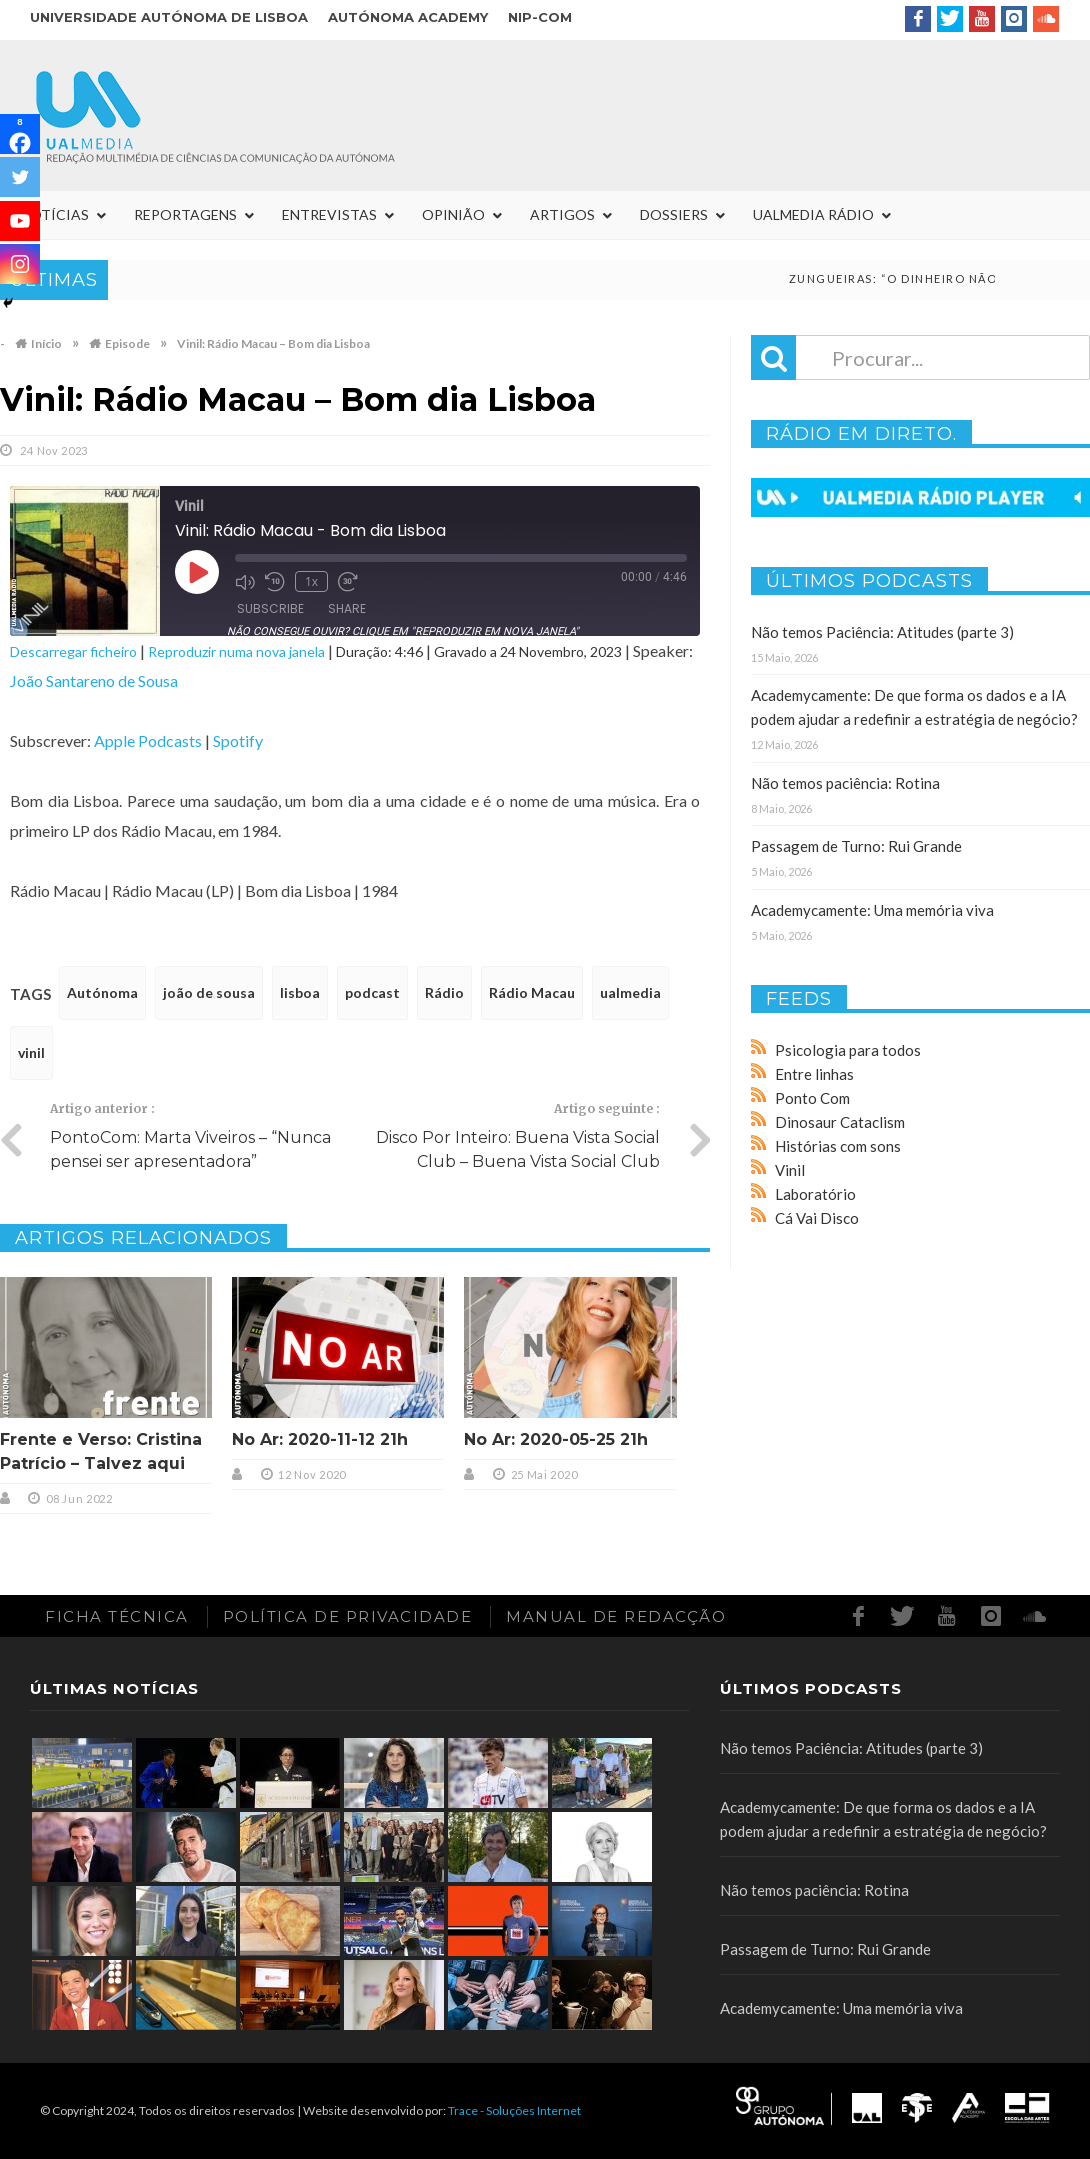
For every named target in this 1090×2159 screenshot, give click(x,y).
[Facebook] (20, 134)
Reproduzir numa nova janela (236, 651)
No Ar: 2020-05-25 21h (556, 1439)
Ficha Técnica (117, 1616)
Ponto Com (812, 1098)
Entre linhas (814, 1074)
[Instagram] (20, 264)
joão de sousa (209, 992)
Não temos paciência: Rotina (845, 783)
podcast (372, 992)
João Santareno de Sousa (94, 680)
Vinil (790, 1170)
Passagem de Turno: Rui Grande (856, 846)
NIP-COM (540, 17)
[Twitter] (20, 177)
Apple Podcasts (148, 740)
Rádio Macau (532, 992)
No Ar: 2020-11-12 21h (320, 1439)
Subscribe (270, 608)
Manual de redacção (616, 1616)
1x (311, 581)
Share (347, 608)
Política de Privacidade (348, 1616)
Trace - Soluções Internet (514, 2110)
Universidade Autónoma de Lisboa (169, 17)
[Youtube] (20, 221)
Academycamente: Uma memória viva (872, 910)
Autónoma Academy (408, 17)
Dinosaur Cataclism (840, 1122)
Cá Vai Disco (817, 1218)
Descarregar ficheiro (73, 651)
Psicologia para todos (848, 1050)
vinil (31, 1052)
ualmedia (630, 992)
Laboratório (815, 1194)
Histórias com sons (838, 1146)
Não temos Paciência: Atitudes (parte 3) (882, 632)
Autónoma (102, 992)
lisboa (300, 992)
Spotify (238, 740)
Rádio (444, 992)
